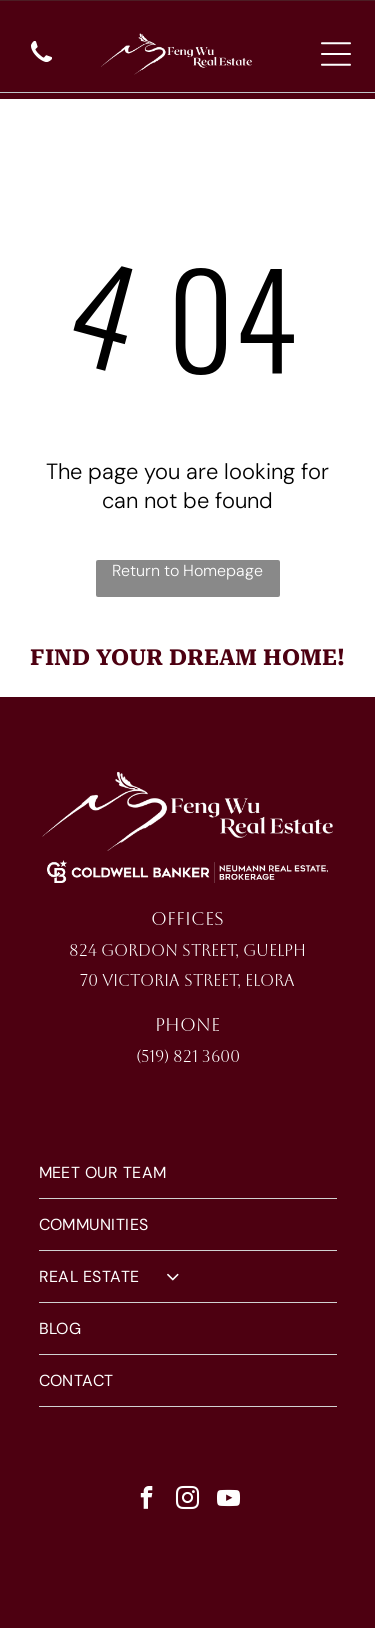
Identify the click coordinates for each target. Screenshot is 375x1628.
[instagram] (187, 1500)
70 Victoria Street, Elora (187, 980)
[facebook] (146, 1500)
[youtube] (228, 1500)
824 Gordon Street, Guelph (187, 950)
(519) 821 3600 (188, 1056)
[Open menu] (336, 54)
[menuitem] (188, 1173)
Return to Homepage (187, 570)
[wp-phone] (41, 63)
